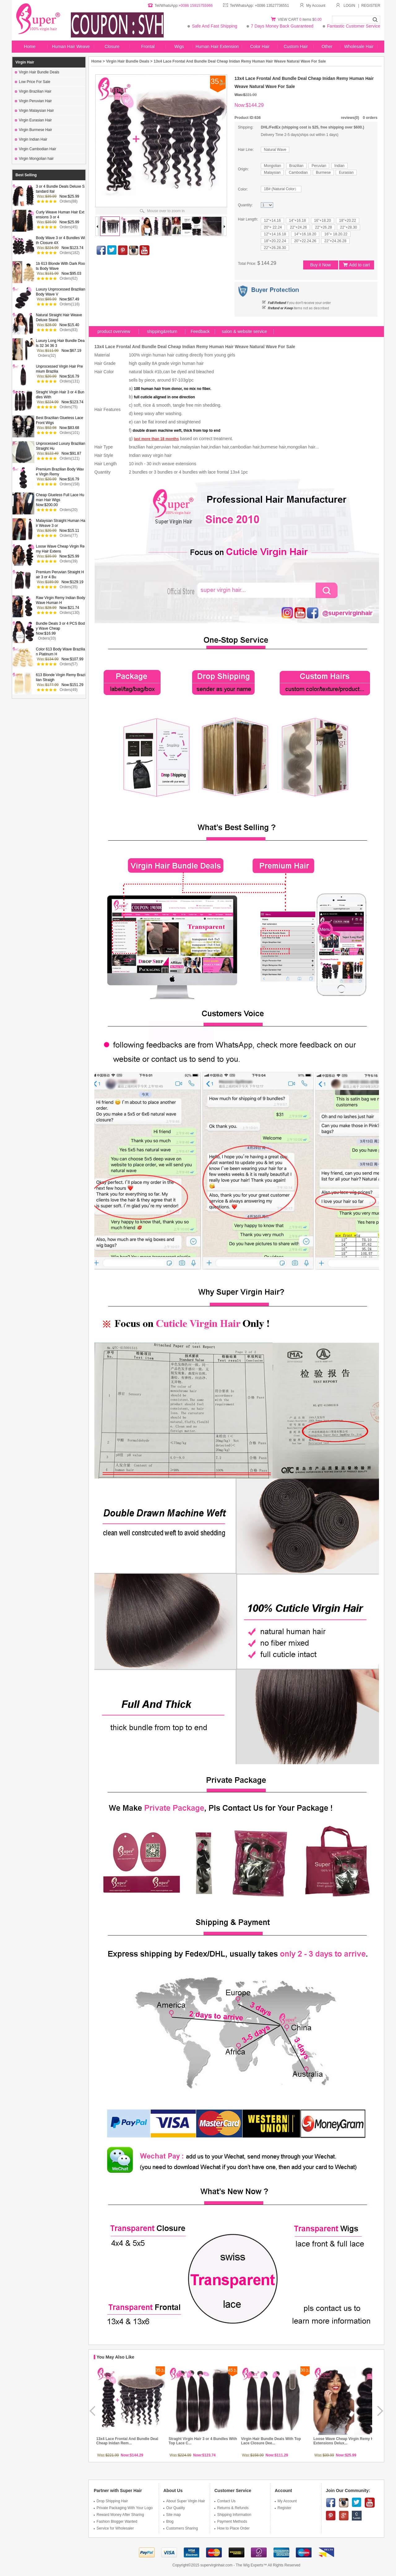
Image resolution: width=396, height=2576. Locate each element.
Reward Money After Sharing (119, 2515)
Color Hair (259, 46)
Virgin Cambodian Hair (35, 149)
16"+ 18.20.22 (335, 234)
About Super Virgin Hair (184, 2501)
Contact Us (224, 2501)
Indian (339, 166)
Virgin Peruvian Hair (33, 101)
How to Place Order (232, 2528)
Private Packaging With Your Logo (123, 2508)
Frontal (148, 46)
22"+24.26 (298, 227)
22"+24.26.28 (335, 241)
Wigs (179, 46)
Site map (172, 2515)
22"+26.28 (323, 227)
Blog (168, 2521)
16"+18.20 (322, 220)
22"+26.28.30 (275, 248)
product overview (113, 331)
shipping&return (162, 331)
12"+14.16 (272, 220)
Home (29, 46)
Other (326, 46)
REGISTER (370, 5)
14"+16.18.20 (305, 234)
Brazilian (296, 166)
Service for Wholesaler (114, 2528)
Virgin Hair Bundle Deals (37, 72)
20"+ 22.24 (273, 227)
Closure (112, 46)
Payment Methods (230, 2521)
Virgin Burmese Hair (33, 130)
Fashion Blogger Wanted (115, 2521)
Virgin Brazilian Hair (33, 91)
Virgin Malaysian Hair (34, 110)
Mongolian (272, 166)
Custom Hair (296, 46)
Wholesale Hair (359, 46)
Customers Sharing (180, 2528)
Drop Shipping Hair (111, 2501)
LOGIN (349, 5)
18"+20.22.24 (275, 241)
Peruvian (319, 166)
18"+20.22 (347, 220)
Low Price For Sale (32, 82)
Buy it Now (320, 264)
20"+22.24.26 (305, 241)
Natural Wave (275, 149)
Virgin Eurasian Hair (33, 120)
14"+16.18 (297, 220)
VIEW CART (288, 19)
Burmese (323, 172)
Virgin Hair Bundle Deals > (129, 61)
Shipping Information (232, 2515)
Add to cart (356, 264)
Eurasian (346, 172)
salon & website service (244, 331)
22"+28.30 (348, 227)
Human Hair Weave (71, 46)
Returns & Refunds (231, 2508)
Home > (98, 61)
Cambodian (298, 172)
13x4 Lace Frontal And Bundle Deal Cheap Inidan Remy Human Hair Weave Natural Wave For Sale (240, 61)
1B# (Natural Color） (281, 189)
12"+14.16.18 (275, 234)
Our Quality (174, 2508)
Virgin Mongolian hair (34, 158)
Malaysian (272, 172)
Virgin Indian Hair (31, 139)
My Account (312, 5)
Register (283, 2508)
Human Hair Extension (217, 46)
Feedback (200, 331)
